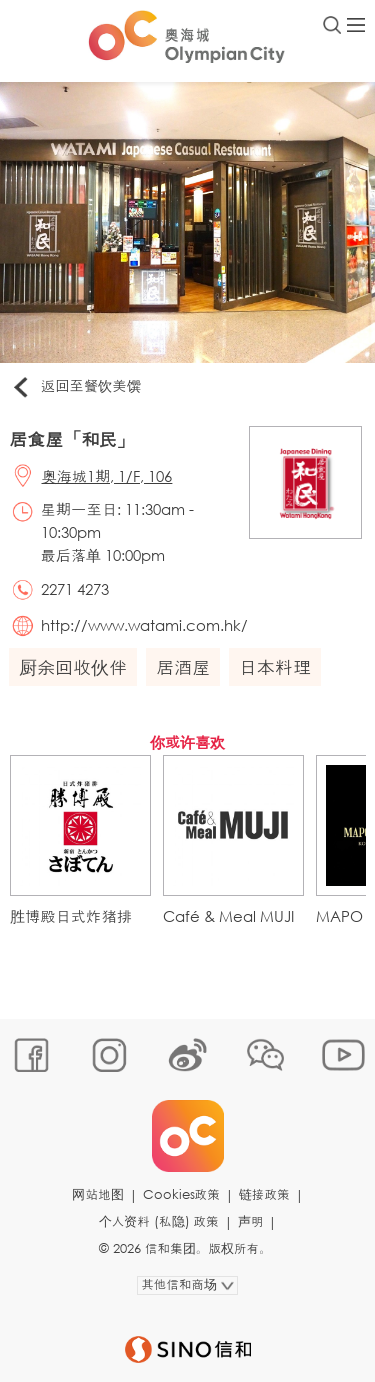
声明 (251, 1221)
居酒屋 (183, 667)
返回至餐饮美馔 (75, 387)
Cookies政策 (181, 1194)
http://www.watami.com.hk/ (144, 625)
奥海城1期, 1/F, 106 (107, 476)
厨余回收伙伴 (73, 667)
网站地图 (97, 1194)
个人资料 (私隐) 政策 (159, 1221)
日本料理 (275, 667)
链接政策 (264, 1194)
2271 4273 (75, 589)
